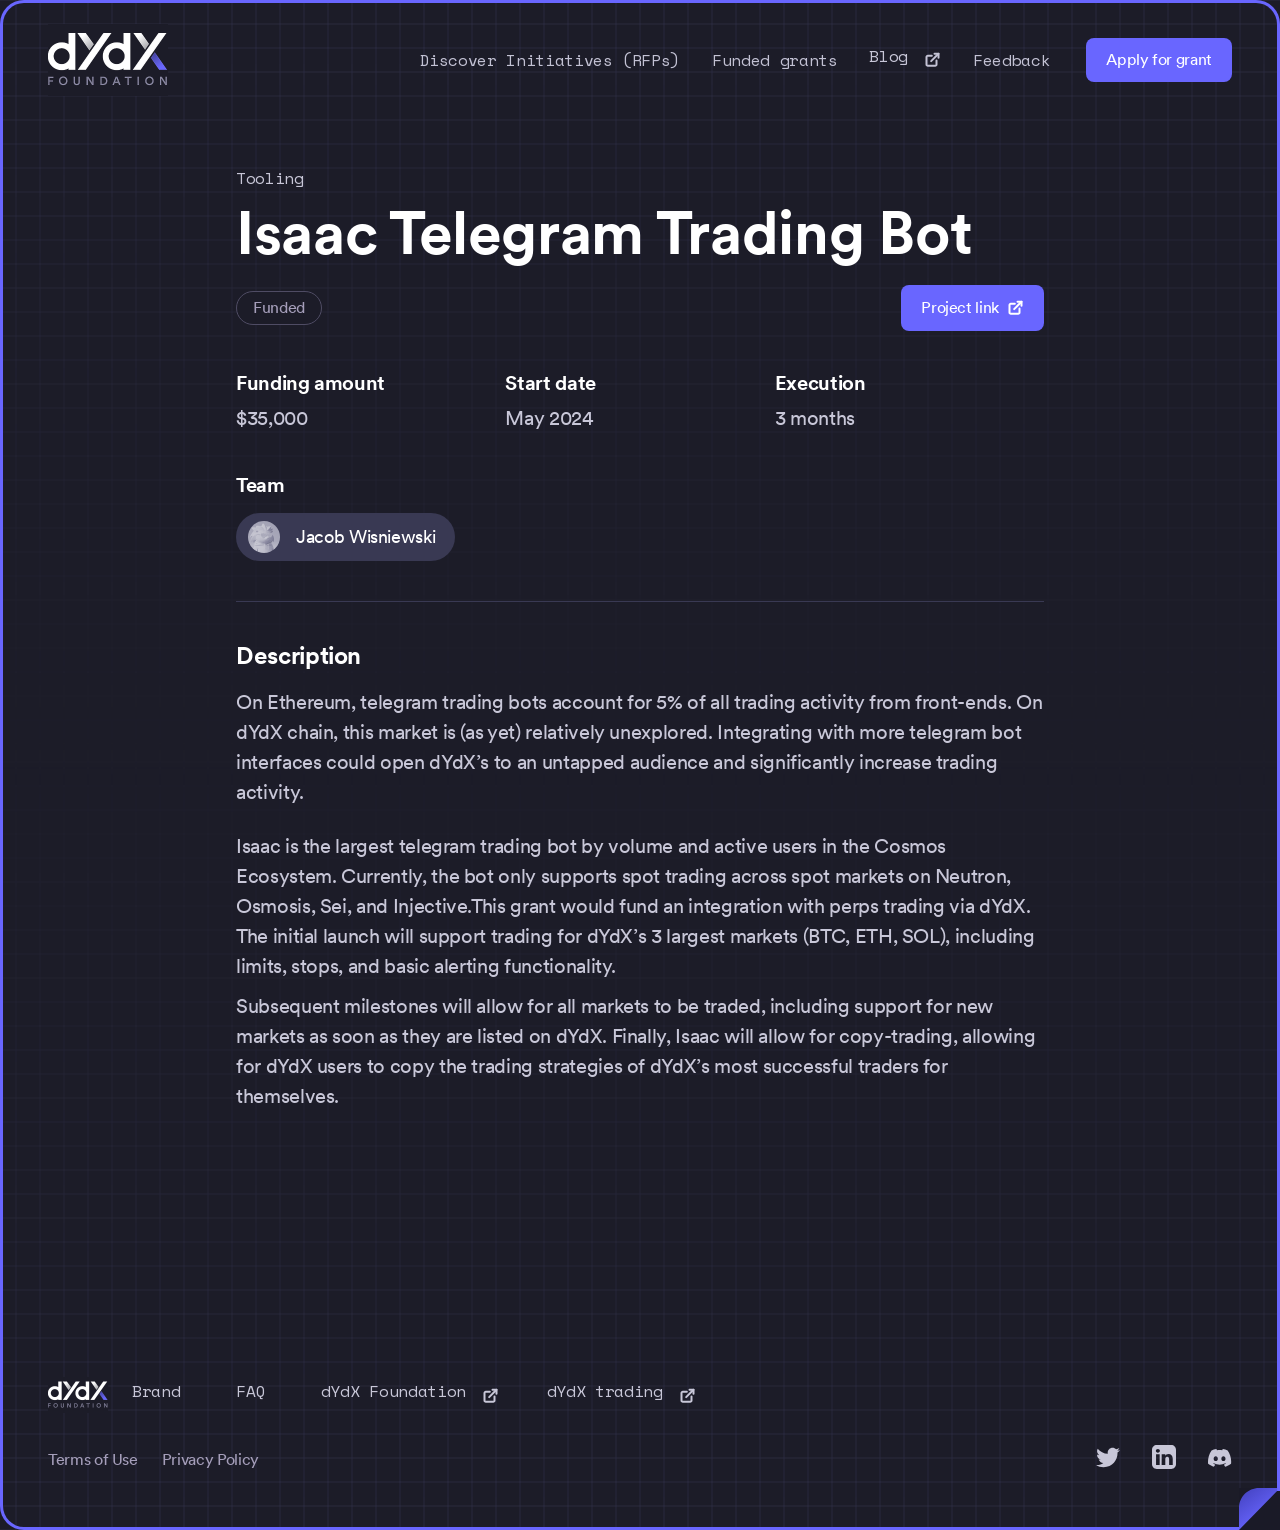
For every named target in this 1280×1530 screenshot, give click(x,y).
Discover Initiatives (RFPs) (550, 60)
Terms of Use (93, 1459)
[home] (108, 60)
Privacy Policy (210, 1459)
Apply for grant (1159, 59)
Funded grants (774, 60)
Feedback (1011, 60)
